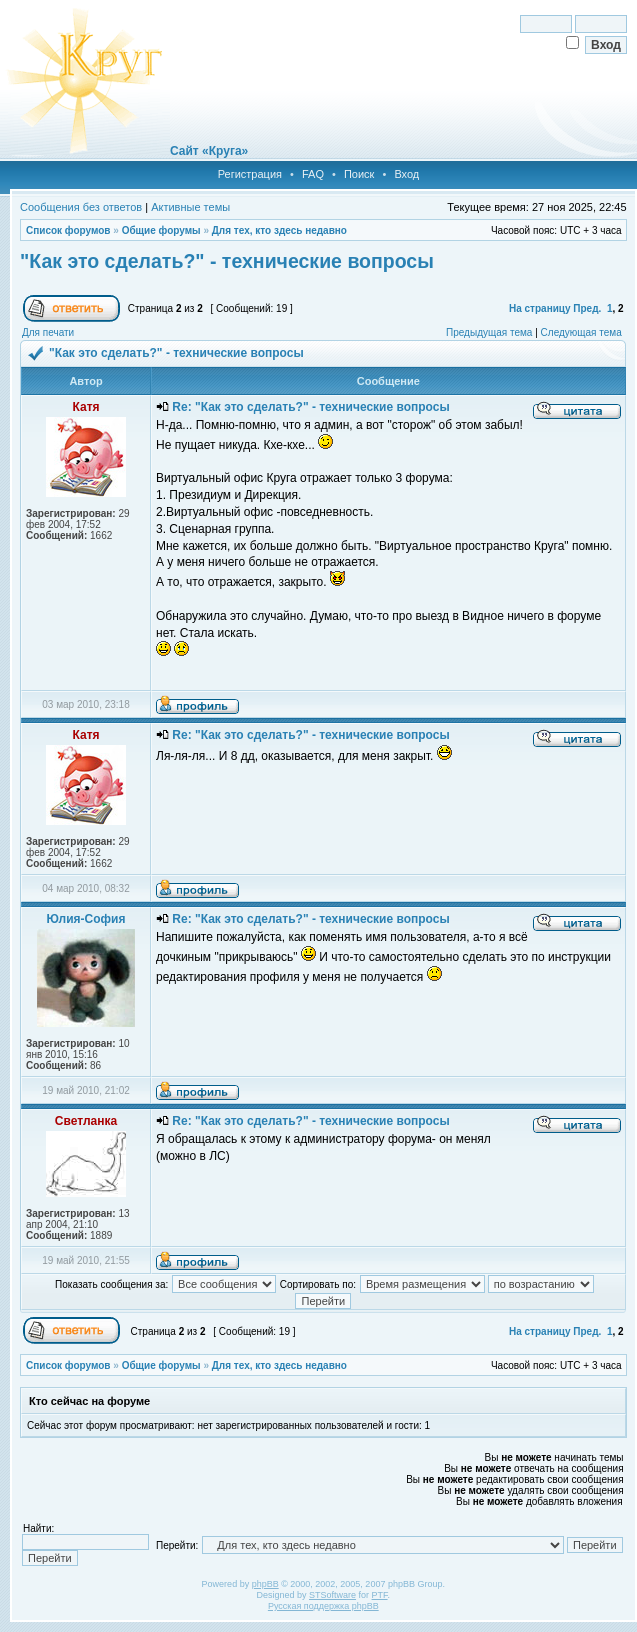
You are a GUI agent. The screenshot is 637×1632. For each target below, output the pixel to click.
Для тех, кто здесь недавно (279, 230)
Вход (406, 174)
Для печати (48, 332)
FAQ (313, 174)
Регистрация (250, 174)
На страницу (540, 308)
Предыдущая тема (489, 332)
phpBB (265, 1584)
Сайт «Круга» (209, 151)
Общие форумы (161, 230)
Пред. (587, 308)
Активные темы (190, 207)
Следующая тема (581, 332)
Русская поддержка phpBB (323, 1606)
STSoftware (332, 1595)
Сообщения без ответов (81, 207)
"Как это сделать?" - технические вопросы (227, 261)
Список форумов (68, 230)
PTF (380, 1595)
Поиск (359, 174)
